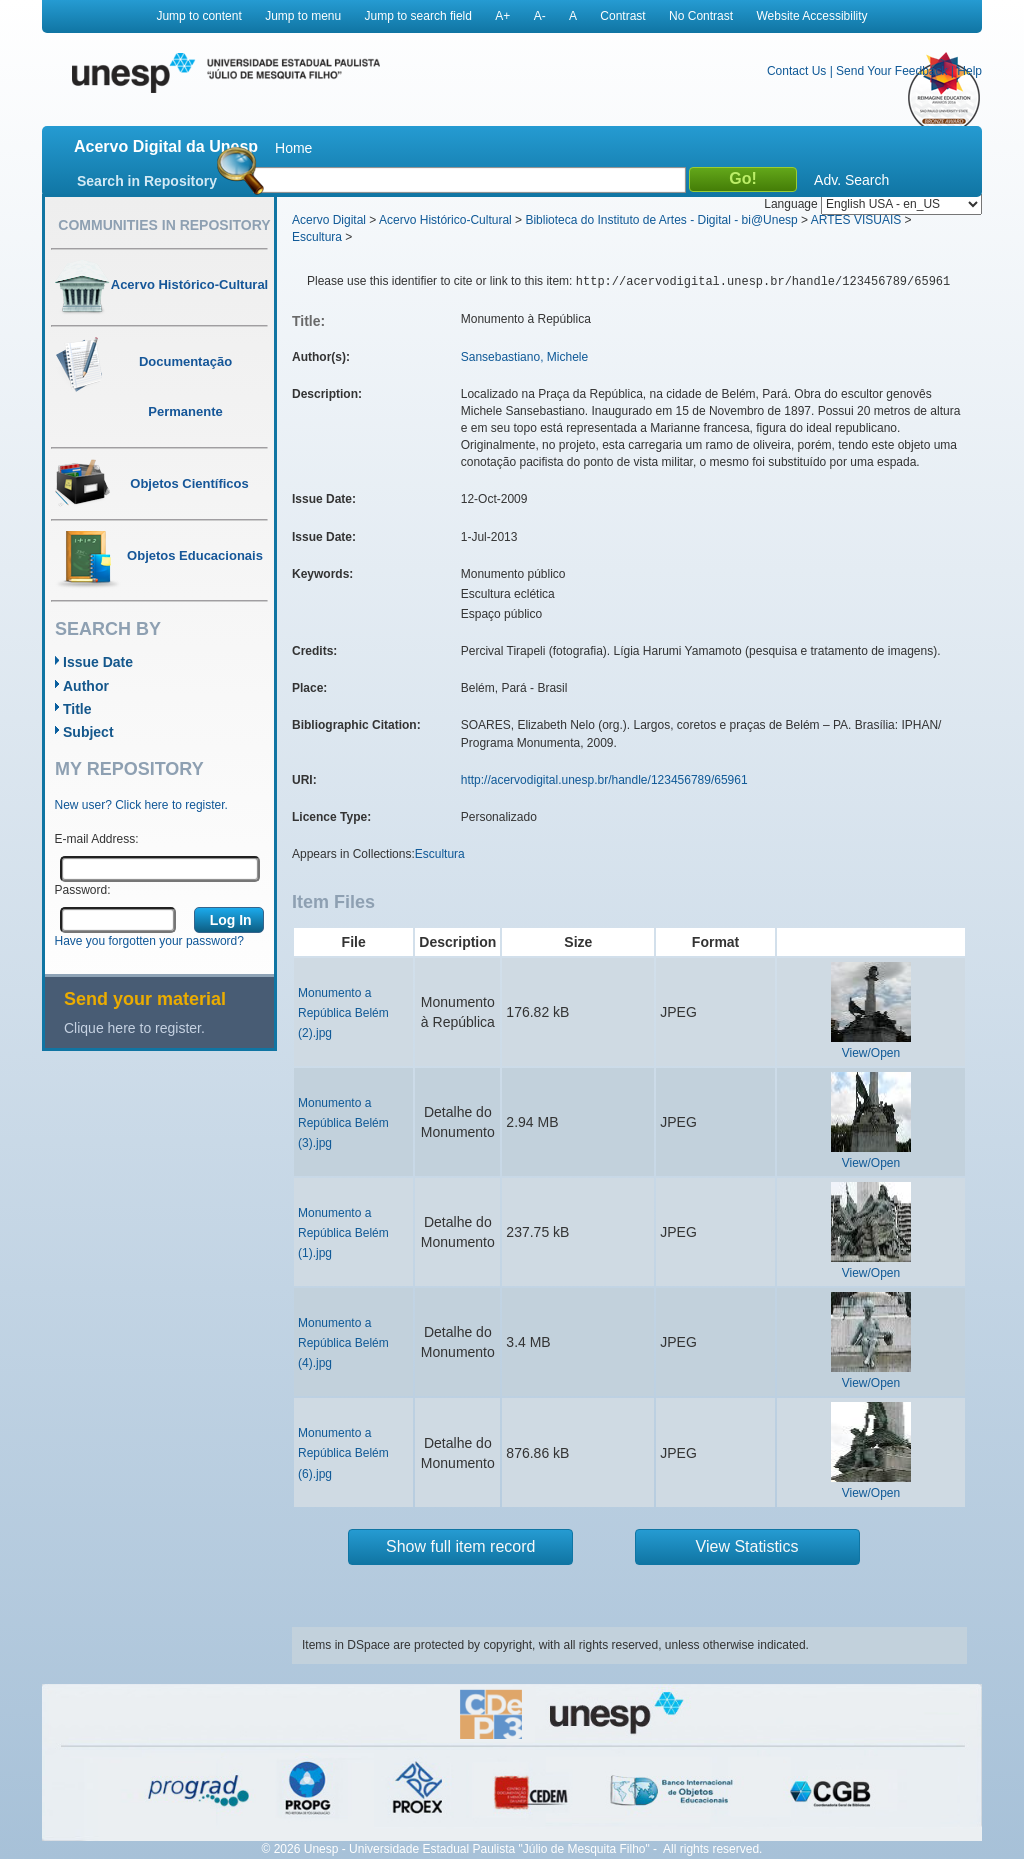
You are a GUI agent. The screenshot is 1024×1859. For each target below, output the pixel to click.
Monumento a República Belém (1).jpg (343, 1233)
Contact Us (796, 71)
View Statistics (747, 1546)
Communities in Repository (164, 225)
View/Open (871, 1053)
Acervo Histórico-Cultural (445, 220)
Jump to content (198, 16)
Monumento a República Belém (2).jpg (343, 1013)
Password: (83, 890)
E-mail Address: (97, 839)
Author (86, 686)
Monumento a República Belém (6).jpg (343, 1453)
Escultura (317, 237)
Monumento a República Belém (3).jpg (343, 1123)
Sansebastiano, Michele (524, 357)
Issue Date (98, 662)
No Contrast (701, 16)
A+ (502, 16)
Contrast (622, 16)
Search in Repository (147, 181)
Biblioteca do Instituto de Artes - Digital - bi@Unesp (661, 220)
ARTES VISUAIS (856, 220)
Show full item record (460, 1546)
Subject (88, 732)
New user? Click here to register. (141, 805)
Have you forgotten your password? (149, 941)
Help (969, 71)
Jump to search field (418, 16)
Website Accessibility (811, 16)
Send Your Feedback (891, 71)
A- (540, 16)
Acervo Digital (329, 220)
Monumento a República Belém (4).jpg (343, 1343)
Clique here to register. (134, 1028)
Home (293, 148)
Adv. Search (851, 180)
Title (77, 709)
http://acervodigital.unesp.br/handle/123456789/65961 (604, 780)
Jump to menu (303, 16)
